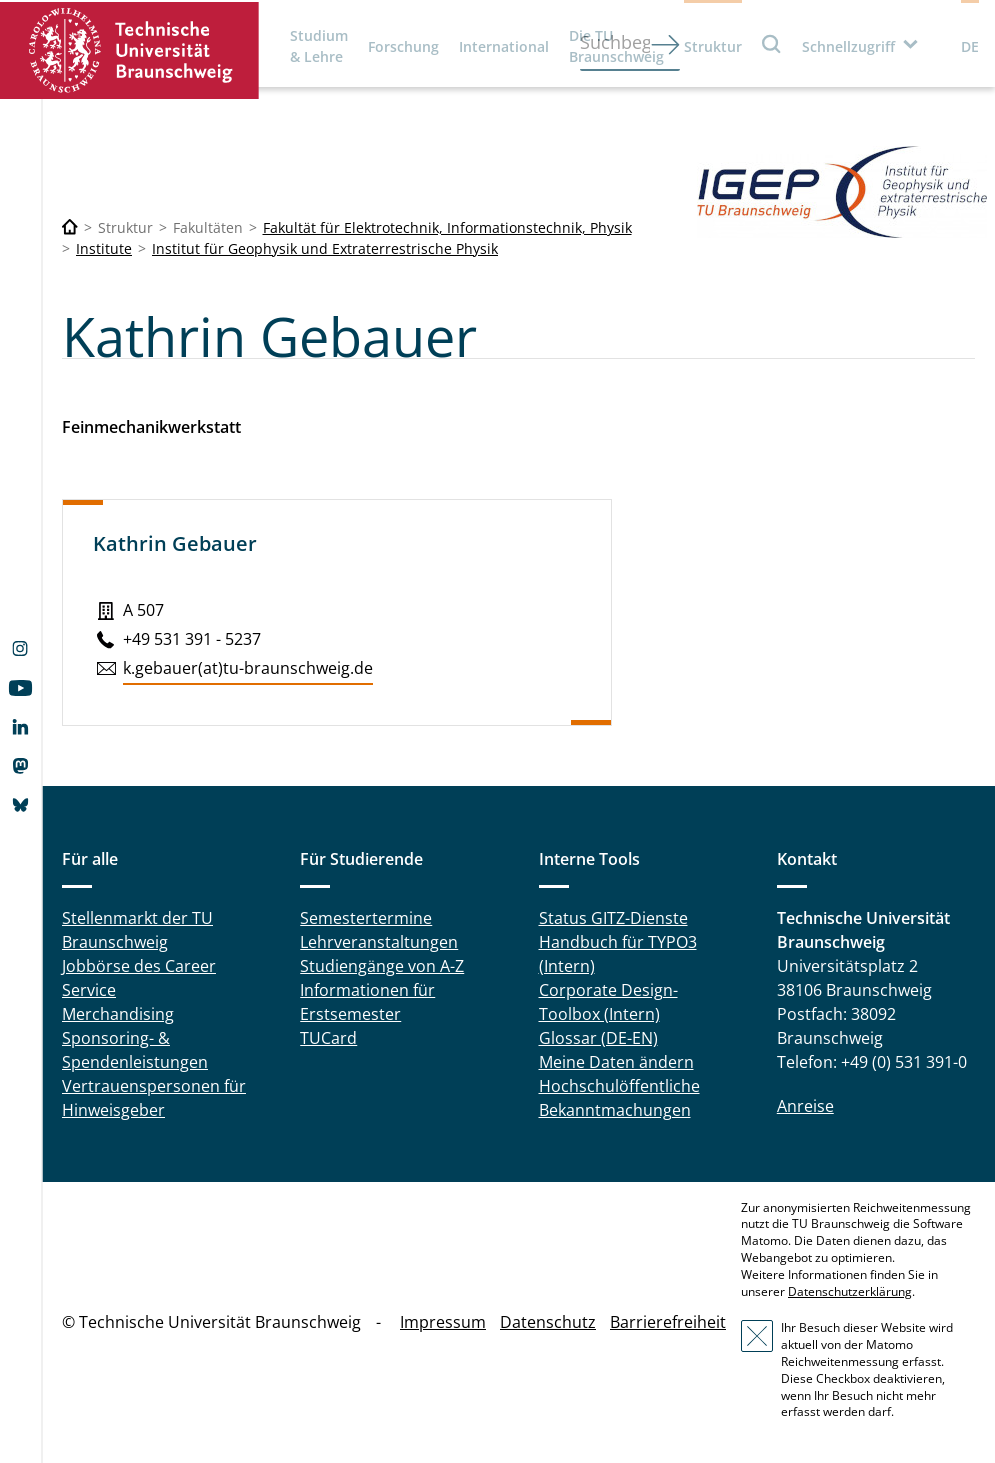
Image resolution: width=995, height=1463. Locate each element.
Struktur (713, 46)
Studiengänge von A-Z (382, 966)
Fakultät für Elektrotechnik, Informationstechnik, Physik (447, 227)
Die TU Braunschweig (616, 46)
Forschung (403, 46)
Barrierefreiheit (668, 1322)
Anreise (805, 1106)
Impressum (443, 1322)
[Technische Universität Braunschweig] (70, 227)
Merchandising (118, 1014)
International (504, 46)
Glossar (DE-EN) (598, 1038)
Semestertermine (366, 918)
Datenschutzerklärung (850, 1291)
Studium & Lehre (319, 46)
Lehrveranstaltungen (379, 942)
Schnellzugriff (848, 46)
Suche (772, 43)
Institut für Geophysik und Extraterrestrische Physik (325, 248)
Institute (104, 248)
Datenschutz (548, 1322)
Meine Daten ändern (616, 1062)
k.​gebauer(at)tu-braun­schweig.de (248, 668)
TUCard (328, 1038)
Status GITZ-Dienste (613, 918)
